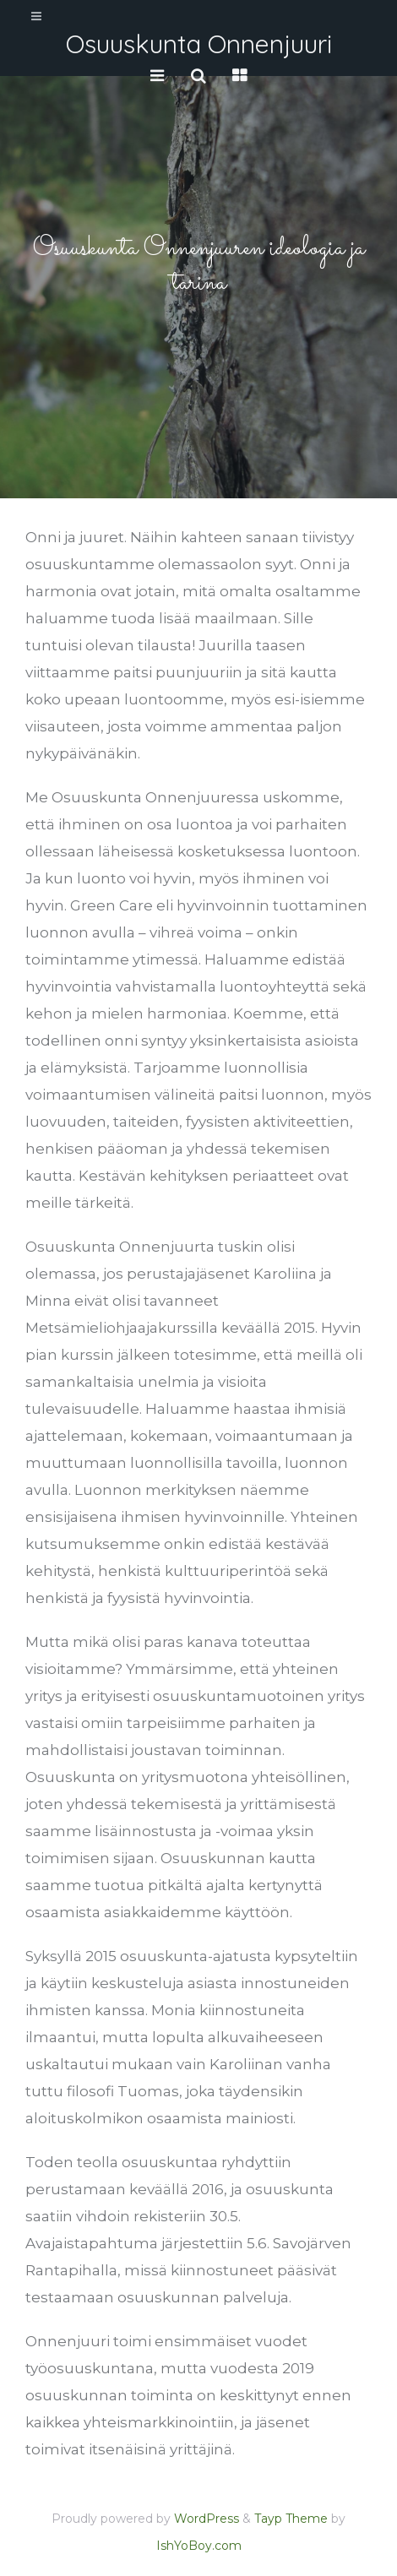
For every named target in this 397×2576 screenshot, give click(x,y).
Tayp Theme (291, 2518)
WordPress (206, 2518)
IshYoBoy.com (199, 2545)
